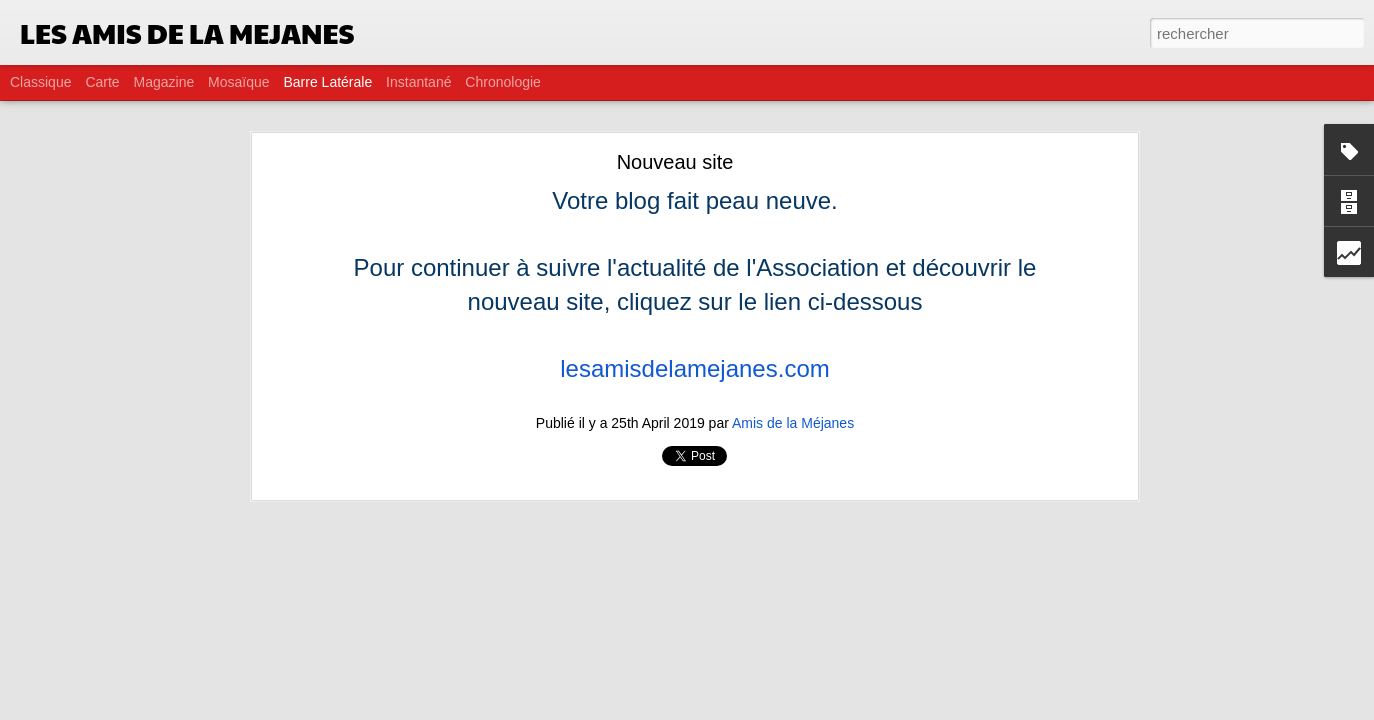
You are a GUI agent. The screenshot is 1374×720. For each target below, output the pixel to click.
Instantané (418, 82)
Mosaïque (238, 82)
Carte (102, 82)
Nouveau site (675, 162)
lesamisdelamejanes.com (694, 368)
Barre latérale (327, 82)
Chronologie (503, 82)
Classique (40, 82)
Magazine (164, 82)
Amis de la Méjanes (793, 423)
